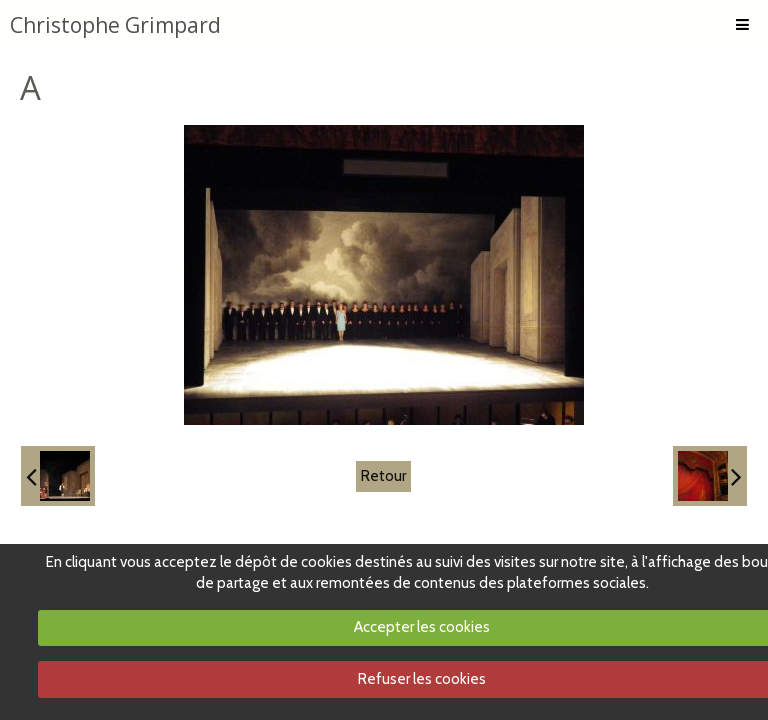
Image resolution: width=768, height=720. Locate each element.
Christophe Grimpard (115, 25)
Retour (383, 476)
